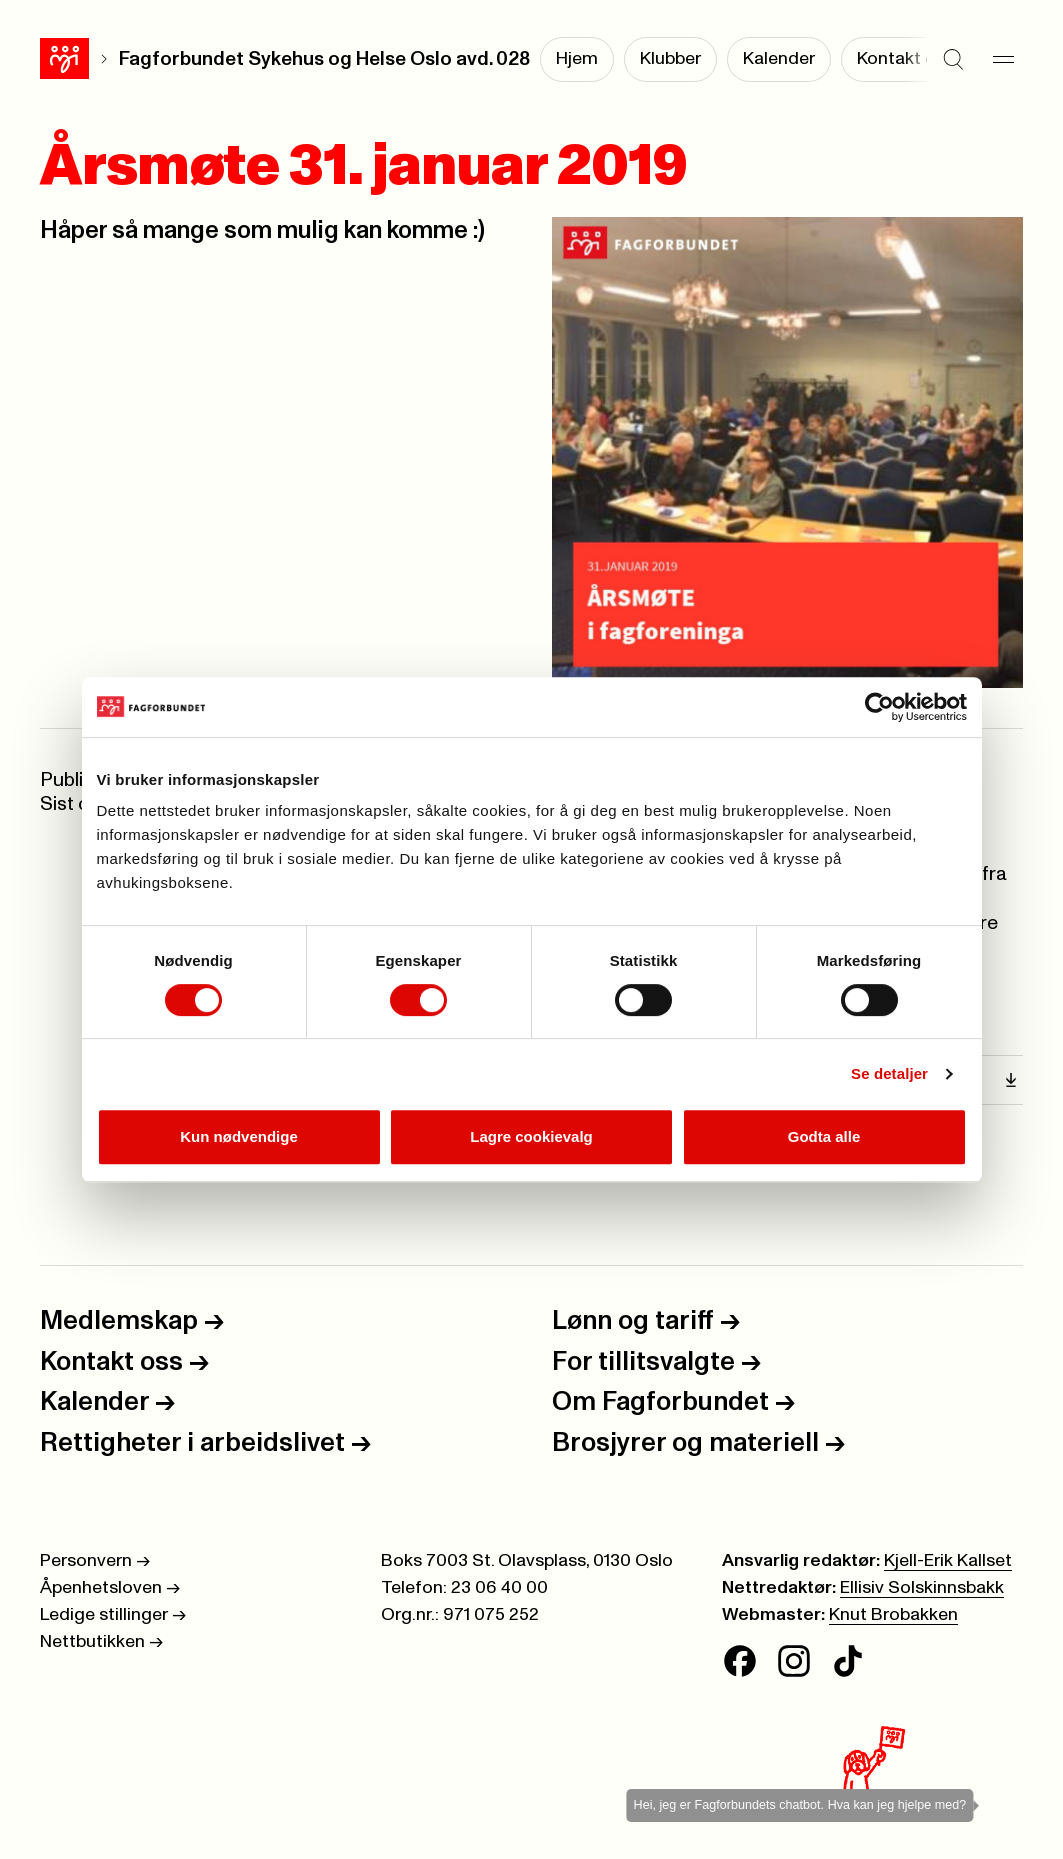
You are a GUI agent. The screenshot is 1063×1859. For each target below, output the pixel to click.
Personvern (95, 1561)
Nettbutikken (101, 1642)
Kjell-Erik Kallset (948, 1561)
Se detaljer (889, 1073)
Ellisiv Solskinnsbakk (922, 1588)
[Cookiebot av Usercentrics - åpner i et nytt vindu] (879, 707)
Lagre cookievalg (531, 1136)
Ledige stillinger (113, 1615)
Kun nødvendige (239, 1136)
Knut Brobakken (893, 1615)
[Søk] (953, 60)
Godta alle (824, 1136)
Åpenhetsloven (110, 1588)
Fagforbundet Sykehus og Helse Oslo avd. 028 (324, 59)
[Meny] (1003, 60)
